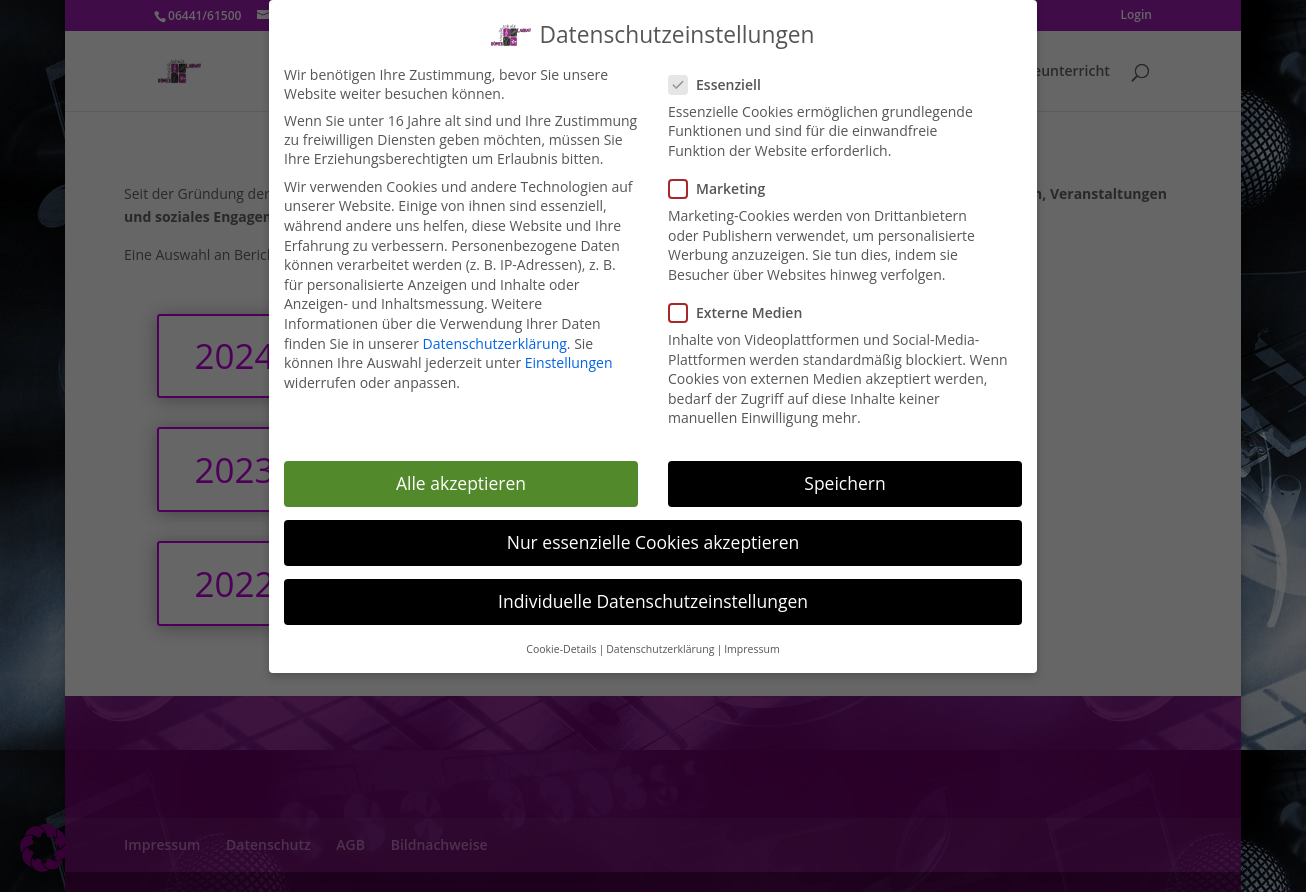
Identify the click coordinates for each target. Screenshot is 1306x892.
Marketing (725, 181)
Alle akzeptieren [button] (461, 476)
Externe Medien (743, 305)
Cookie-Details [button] (561, 642)
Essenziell (723, 77)
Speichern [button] (844, 476)
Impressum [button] (751, 642)
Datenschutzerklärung (495, 336)
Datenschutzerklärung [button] (660, 642)
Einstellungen (569, 355)
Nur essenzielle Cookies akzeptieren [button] (653, 535)
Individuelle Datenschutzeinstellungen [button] (653, 594)
